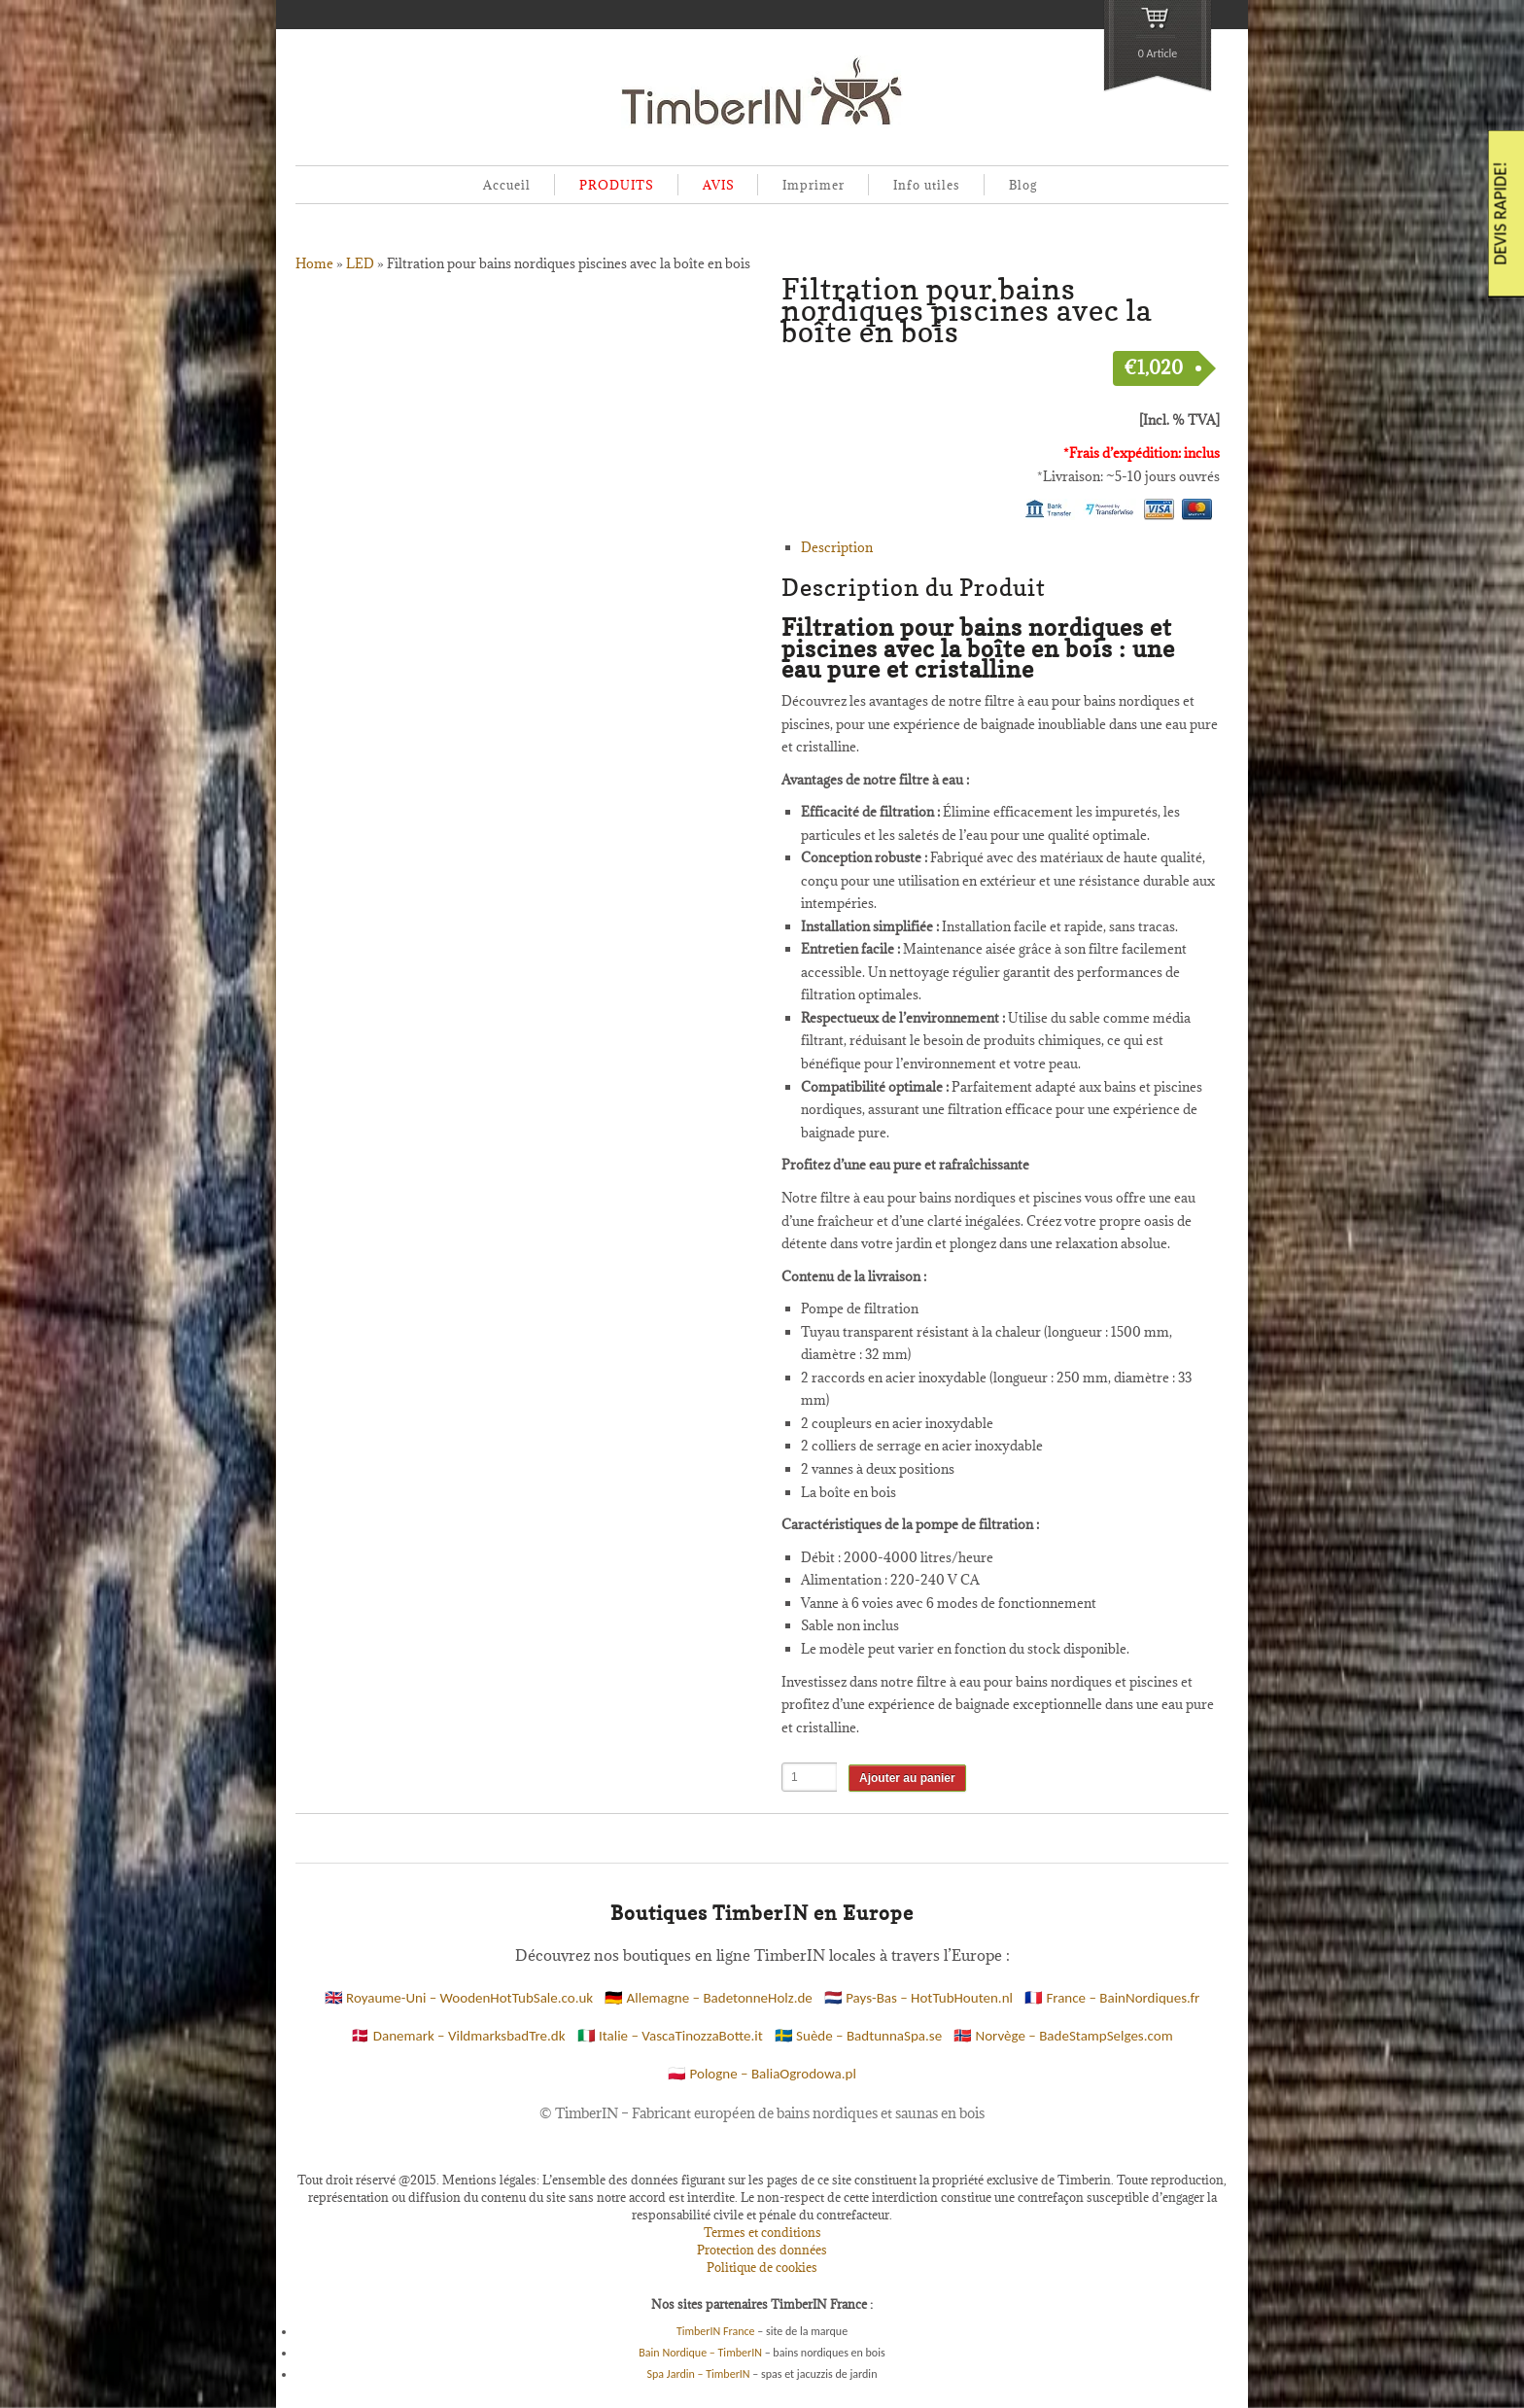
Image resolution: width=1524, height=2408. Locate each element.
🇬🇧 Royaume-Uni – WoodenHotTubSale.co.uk (459, 1998)
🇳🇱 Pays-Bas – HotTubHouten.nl (918, 1998)
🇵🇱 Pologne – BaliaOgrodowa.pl (762, 2073)
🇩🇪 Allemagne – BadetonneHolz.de (709, 1998)
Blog (1023, 184)
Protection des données (762, 2249)
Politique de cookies (762, 2267)
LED (360, 263)
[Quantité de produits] (809, 1777)
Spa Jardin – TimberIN (698, 2374)
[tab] (1010, 548)
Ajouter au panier (907, 1778)
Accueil (507, 184)
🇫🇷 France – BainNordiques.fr (1111, 1998)
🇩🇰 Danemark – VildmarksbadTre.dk (458, 2035)
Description (837, 547)
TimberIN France (715, 2331)
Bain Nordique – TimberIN (700, 2352)
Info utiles (926, 184)
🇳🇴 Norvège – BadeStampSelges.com (1063, 2035)
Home (314, 263)
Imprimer (813, 184)
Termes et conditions (762, 2232)
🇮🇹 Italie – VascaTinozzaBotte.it (670, 2035)
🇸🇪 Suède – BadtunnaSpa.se (858, 2035)
